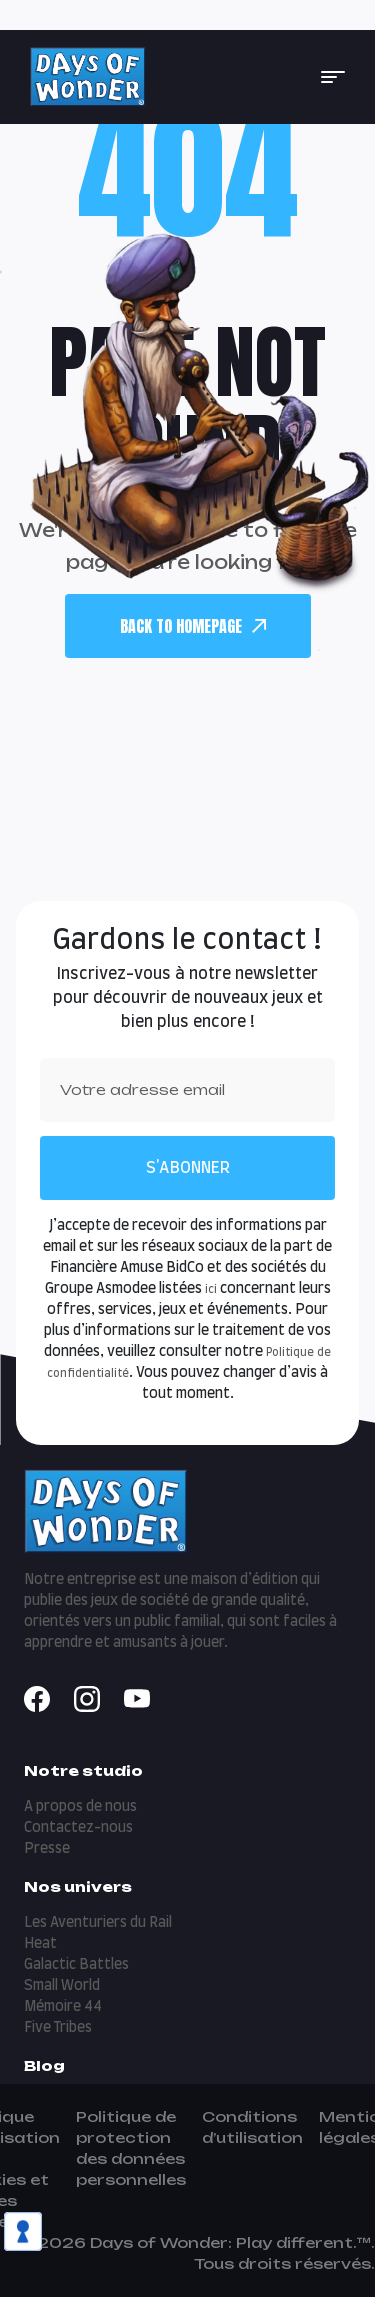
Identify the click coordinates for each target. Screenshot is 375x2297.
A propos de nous (80, 1807)
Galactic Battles (76, 1965)
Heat (40, 1944)
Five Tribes (58, 2028)
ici (211, 1289)
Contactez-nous (78, 1828)
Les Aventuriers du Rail (98, 1923)
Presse (47, 1849)
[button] (333, 77)
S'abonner (188, 1168)
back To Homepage (193, 626)
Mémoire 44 (63, 2007)
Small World (62, 1986)
